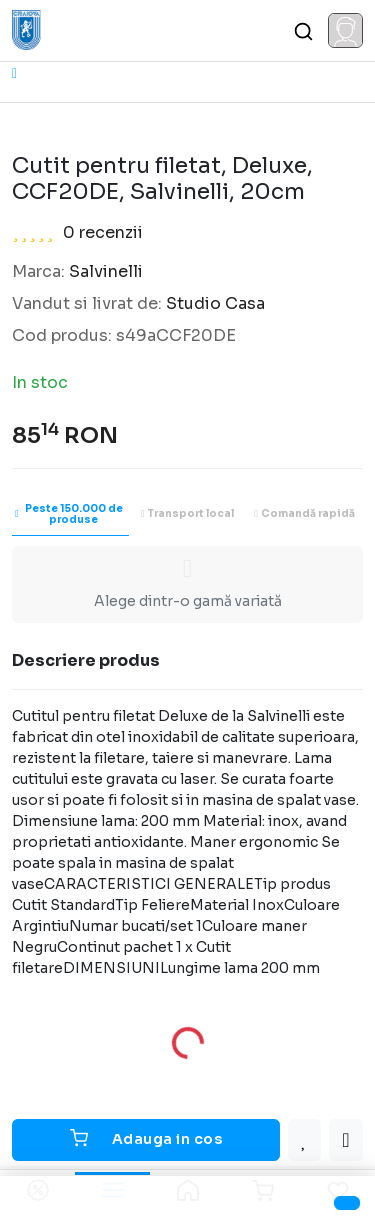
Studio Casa (215, 303)
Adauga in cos (146, 1138)
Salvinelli (106, 271)
